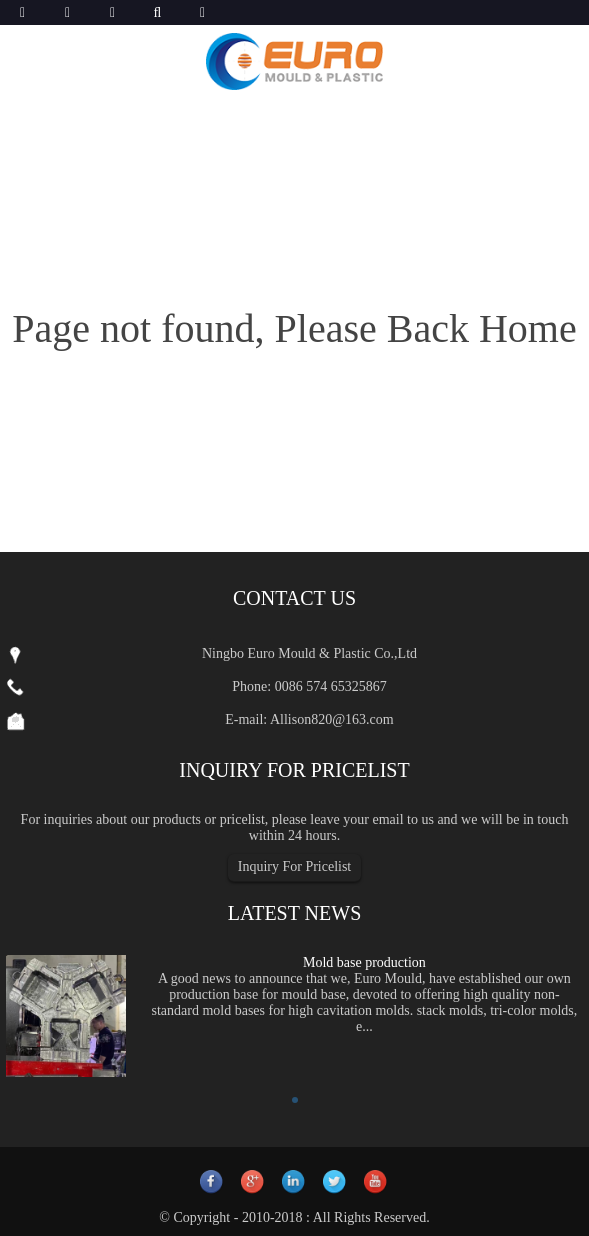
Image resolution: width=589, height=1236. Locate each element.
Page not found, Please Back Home (294, 328)
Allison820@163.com (332, 719)
